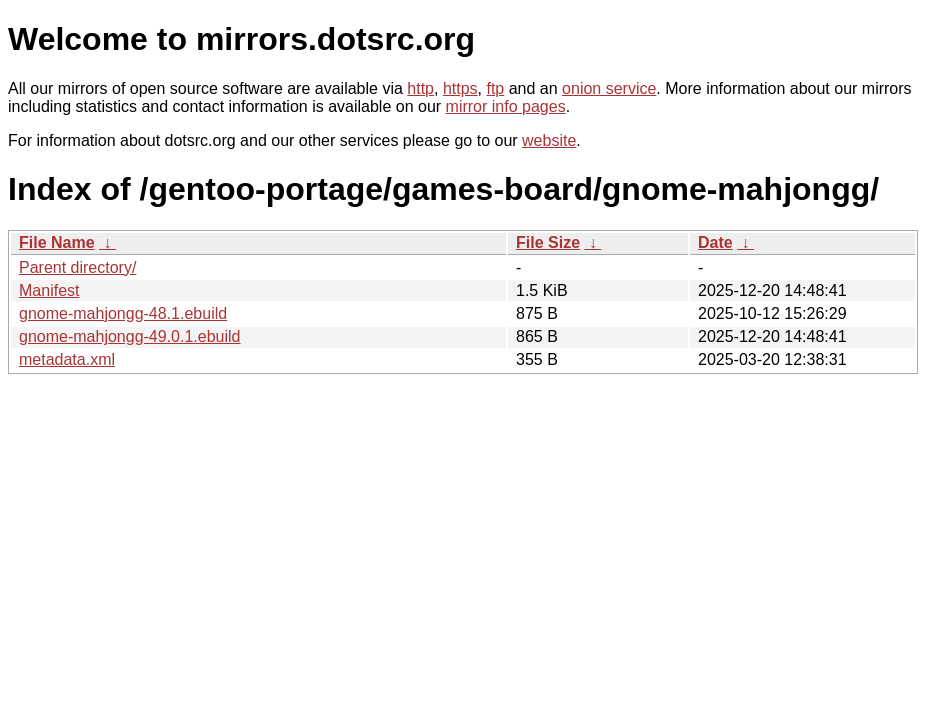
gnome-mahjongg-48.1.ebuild (123, 313)
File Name (57, 242)
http (420, 88)
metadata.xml (67, 359)
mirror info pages (506, 106)
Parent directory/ (77, 267)
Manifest (49, 290)
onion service (609, 88)
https (460, 88)
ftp (495, 88)
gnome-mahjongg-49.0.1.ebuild (129, 336)
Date (715, 242)
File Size (548, 242)
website (549, 140)
